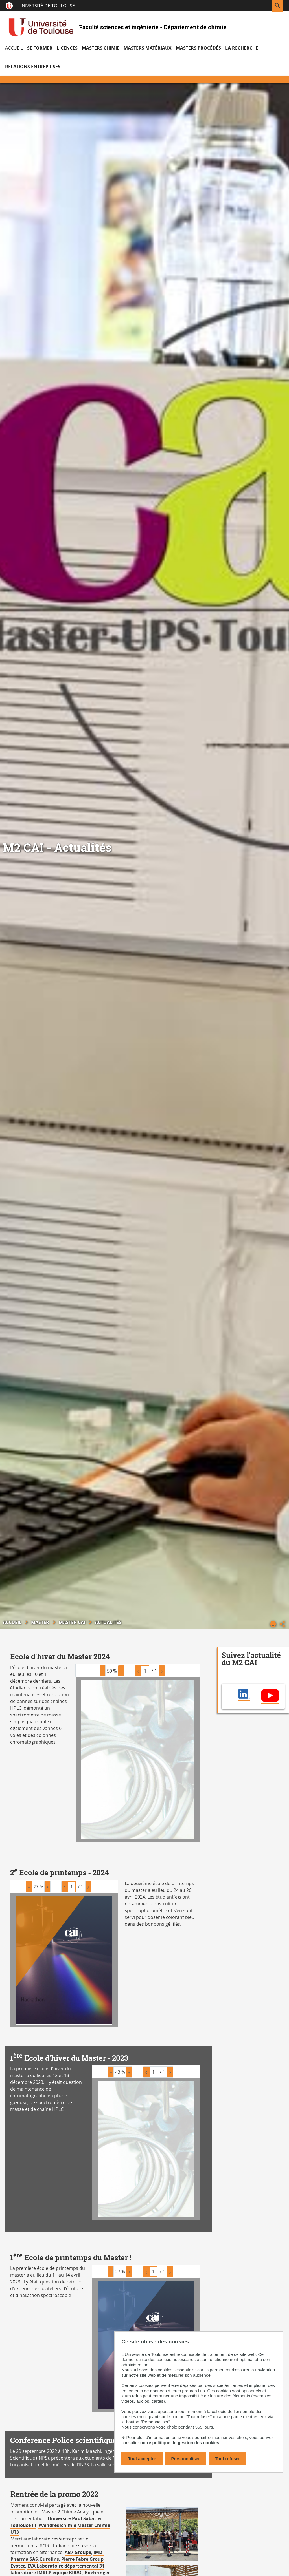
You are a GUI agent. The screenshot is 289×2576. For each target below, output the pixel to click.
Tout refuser (227, 2458)
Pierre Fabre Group (82, 2559)
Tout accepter (142, 2458)
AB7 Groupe (78, 2552)
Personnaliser (185, 2458)
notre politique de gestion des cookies (179, 2442)
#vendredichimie (57, 2525)
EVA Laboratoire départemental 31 (65, 2566)
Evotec (17, 2566)
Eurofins (49, 2559)
